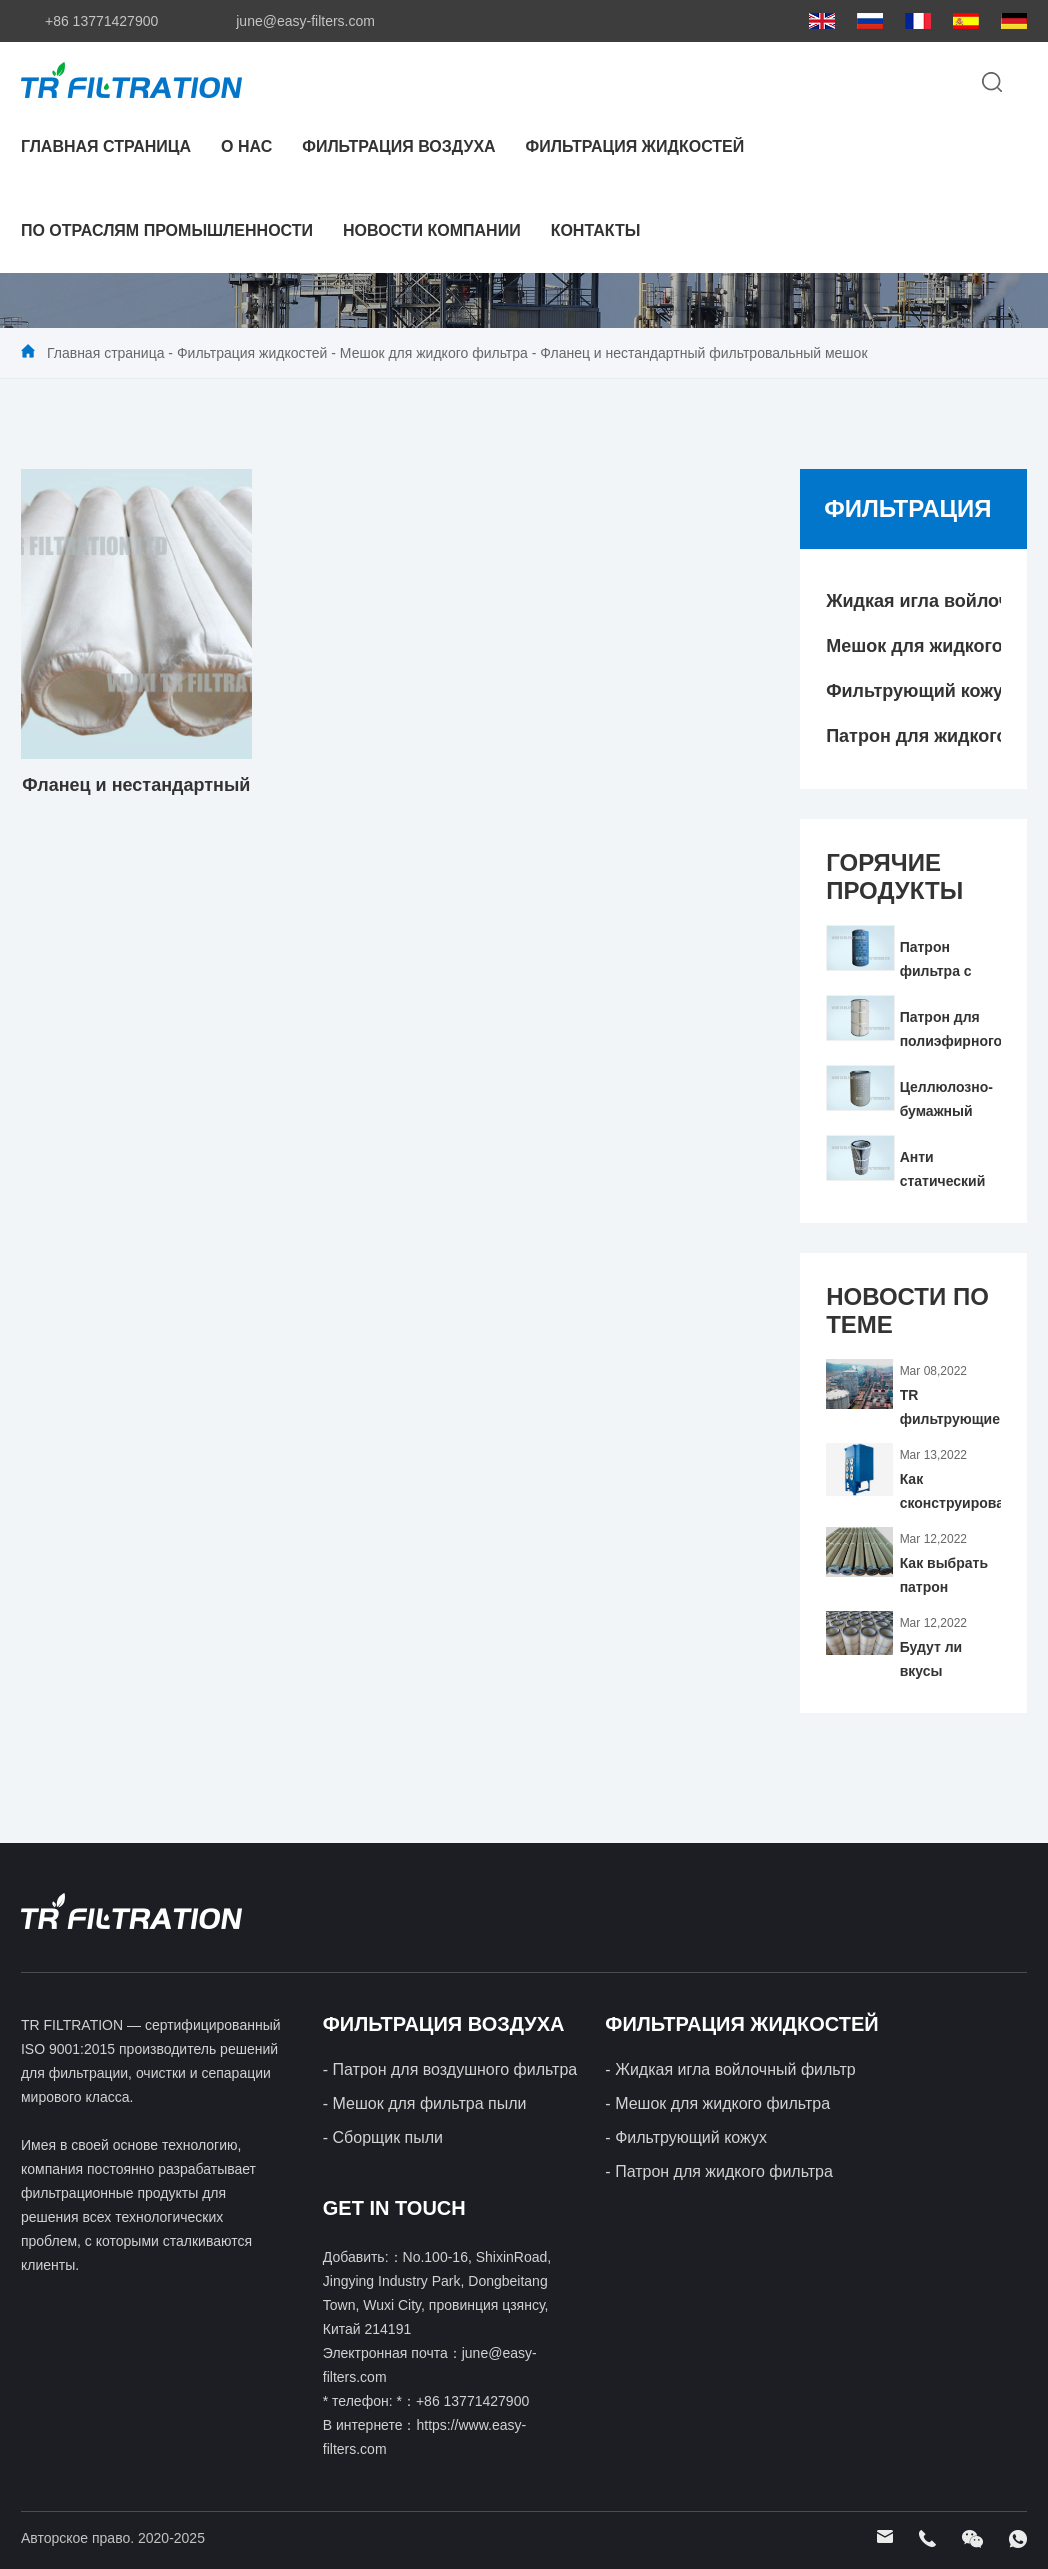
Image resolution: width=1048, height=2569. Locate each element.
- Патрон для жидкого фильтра (719, 2171)
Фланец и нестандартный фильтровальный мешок (703, 353)
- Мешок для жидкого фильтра (717, 2103)
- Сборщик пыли (383, 2137)
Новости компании (432, 230)
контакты (596, 230)
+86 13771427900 (101, 21)
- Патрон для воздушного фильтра (450, 2069)
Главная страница (106, 146)
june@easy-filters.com (305, 21)
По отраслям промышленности (167, 230)
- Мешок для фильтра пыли (425, 2103)
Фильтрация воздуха (398, 146)
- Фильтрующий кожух (686, 2137)
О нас (246, 146)
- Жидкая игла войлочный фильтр (730, 2069)
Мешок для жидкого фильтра (434, 353)
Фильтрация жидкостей (635, 146)
